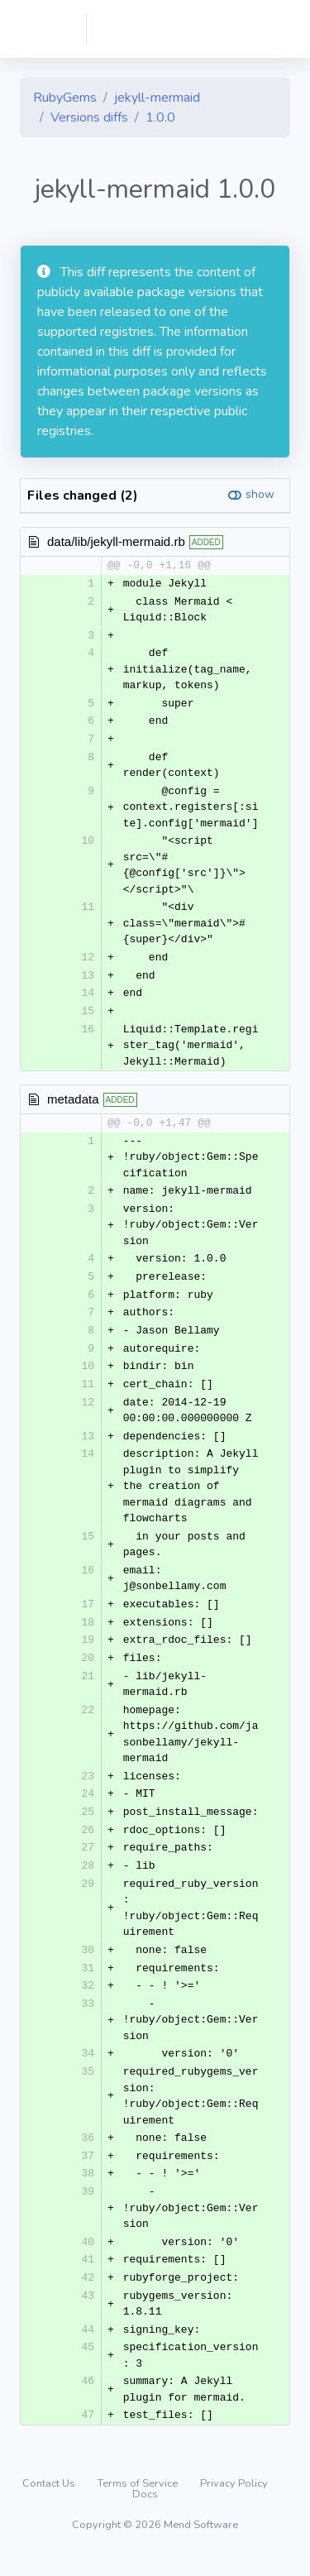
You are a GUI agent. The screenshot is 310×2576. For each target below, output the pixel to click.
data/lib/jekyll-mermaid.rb (116, 541)
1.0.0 (160, 117)
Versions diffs (89, 117)
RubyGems (65, 98)
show (260, 494)
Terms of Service (139, 2503)
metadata (73, 1103)
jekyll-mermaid (157, 98)
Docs (145, 2514)
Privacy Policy (234, 2503)
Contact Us (50, 2503)
